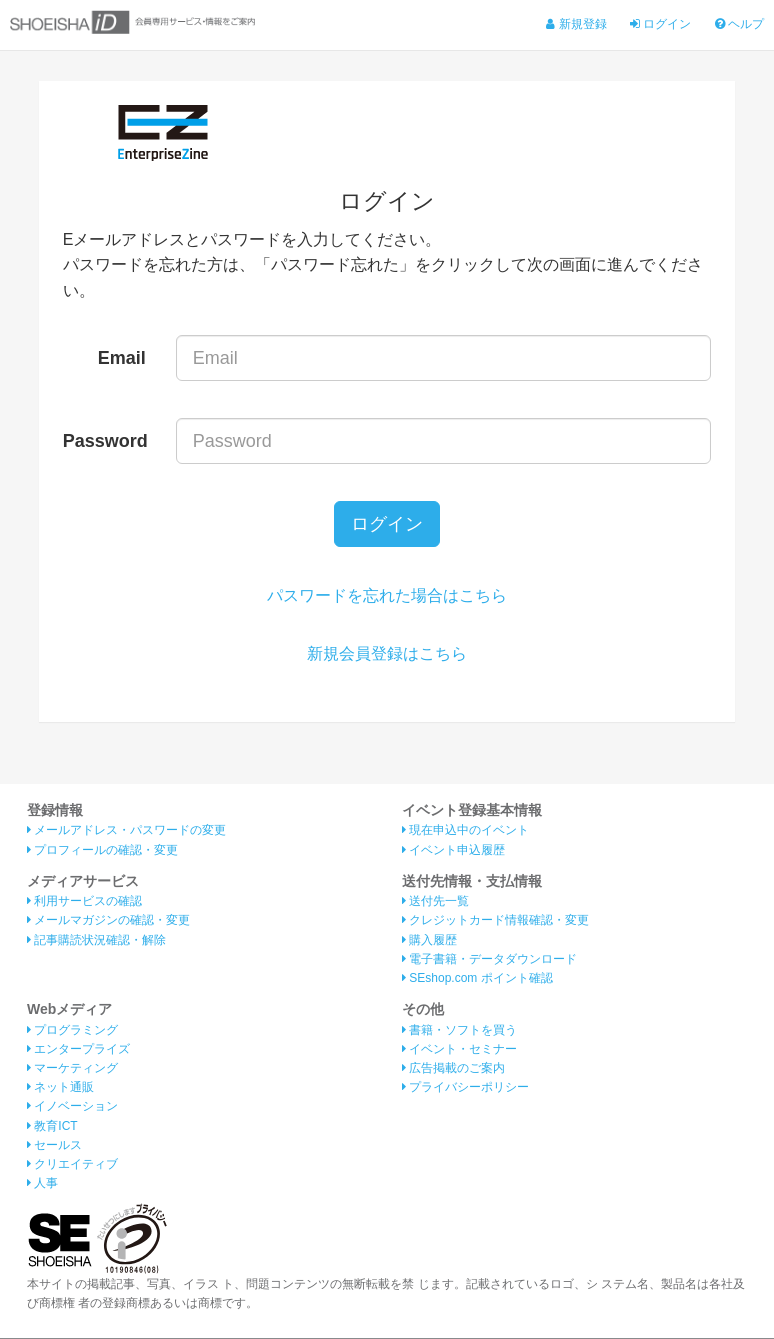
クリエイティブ (72, 1165)
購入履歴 (429, 941)
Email (122, 358)
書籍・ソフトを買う (459, 1031)
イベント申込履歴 (453, 851)
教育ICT (52, 1127)
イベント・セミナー (459, 1050)
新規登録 (576, 24)
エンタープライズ (78, 1050)
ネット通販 (60, 1089)
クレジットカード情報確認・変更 (495, 922)
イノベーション (72, 1108)
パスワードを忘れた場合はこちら (387, 596)
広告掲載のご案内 (453, 1069)
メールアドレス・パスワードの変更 (126, 832)
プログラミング (72, 1031)
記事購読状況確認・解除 (96, 941)
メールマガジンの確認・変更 (108, 922)
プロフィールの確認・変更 (102, 851)
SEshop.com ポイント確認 (477, 979)
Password (105, 441)
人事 (42, 1185)
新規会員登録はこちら (387, 654)
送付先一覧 (435, 903)
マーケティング (72, 1069)
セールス (54, 1146)
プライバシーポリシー (465, 1089)
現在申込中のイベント (465, 832)
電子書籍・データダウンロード (489, 960)
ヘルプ (739, 24)
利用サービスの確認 (84, 903)
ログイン (660, 24)
